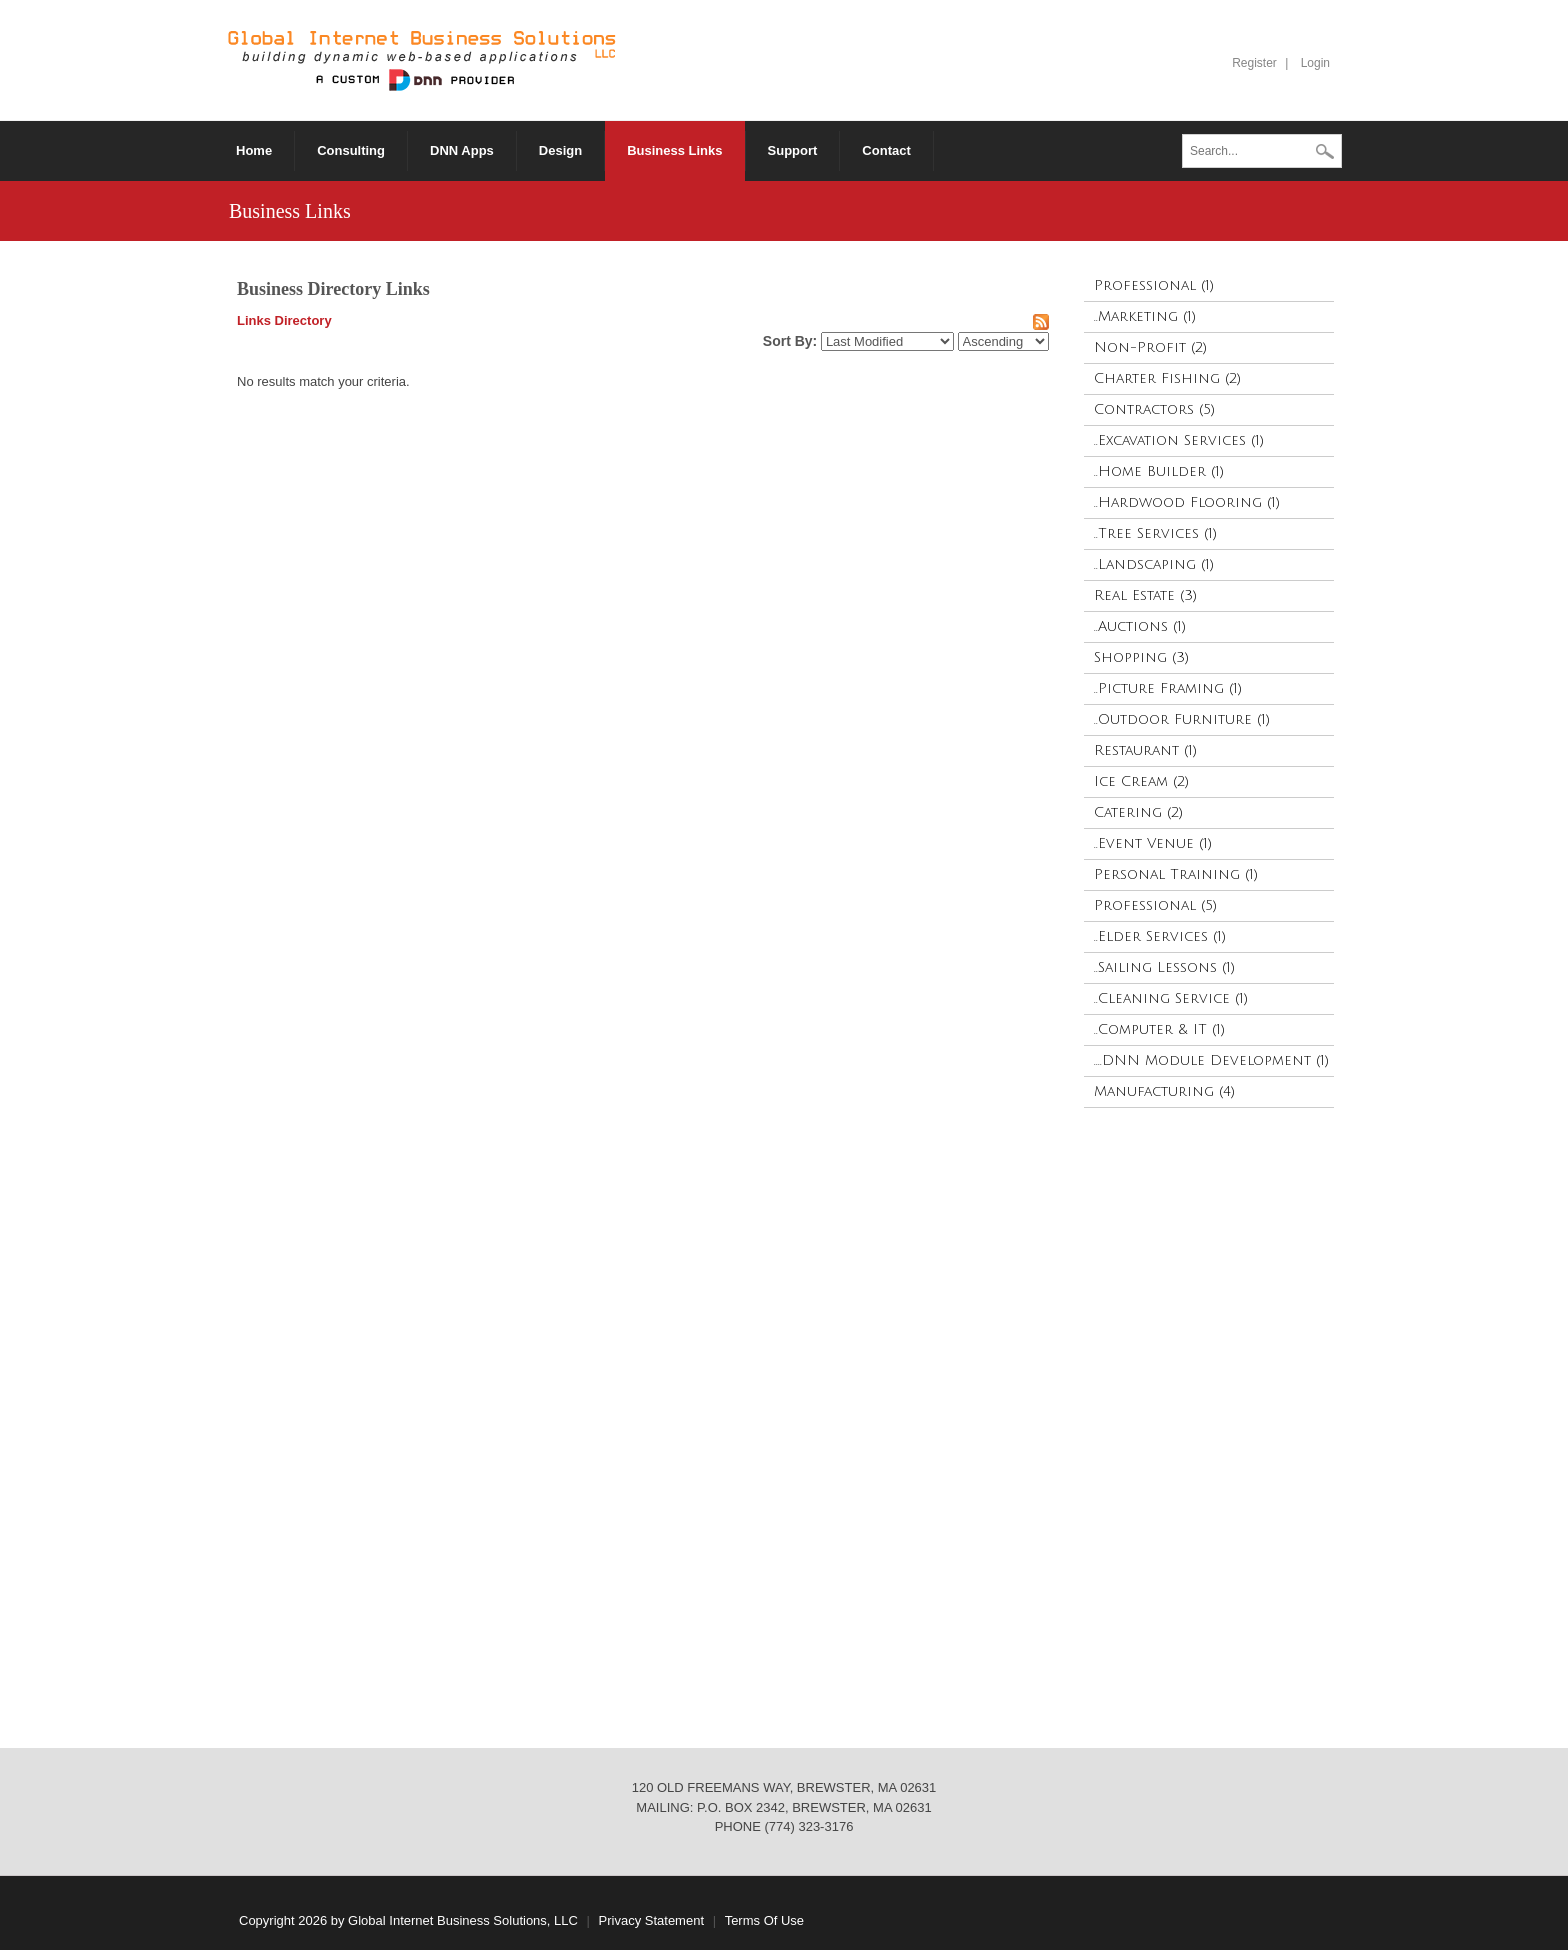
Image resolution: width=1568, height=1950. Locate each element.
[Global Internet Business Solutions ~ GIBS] (422, 59)
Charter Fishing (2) (1167, 378)
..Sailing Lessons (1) (1164, 967)
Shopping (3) (1141, 657)
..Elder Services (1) (1160, 936)
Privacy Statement (652, 1920)
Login (1315, 63)
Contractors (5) (1154, 409)
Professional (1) (1154, 285)
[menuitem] (462, 151)
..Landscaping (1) (1154, 564)
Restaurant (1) (1145, 750)
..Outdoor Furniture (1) (1182, 719)
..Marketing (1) (1145, 316)
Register (1254, 63)
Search (1325, 153)
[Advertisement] (1208, 1418)
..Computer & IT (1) (1159, 1029)
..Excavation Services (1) (1179, 440)
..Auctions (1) (1140, 626)
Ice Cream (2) (1141, 781)
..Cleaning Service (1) (1171, 998)
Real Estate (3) (1145, 595)
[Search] (1262, 151)
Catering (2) (1138, 812)
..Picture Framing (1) (1168, 688)
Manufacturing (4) (1164, 1091)
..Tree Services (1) (1155, 533)
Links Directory (284, 320)
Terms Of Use (764, 1920)
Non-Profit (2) (1150, 347)
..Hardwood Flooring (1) (1187, 502)
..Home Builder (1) (1159, 471)
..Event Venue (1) (1153, 843)
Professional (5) (1155, 905)
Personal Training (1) (1176, 874)
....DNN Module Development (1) (1211, 1060)
